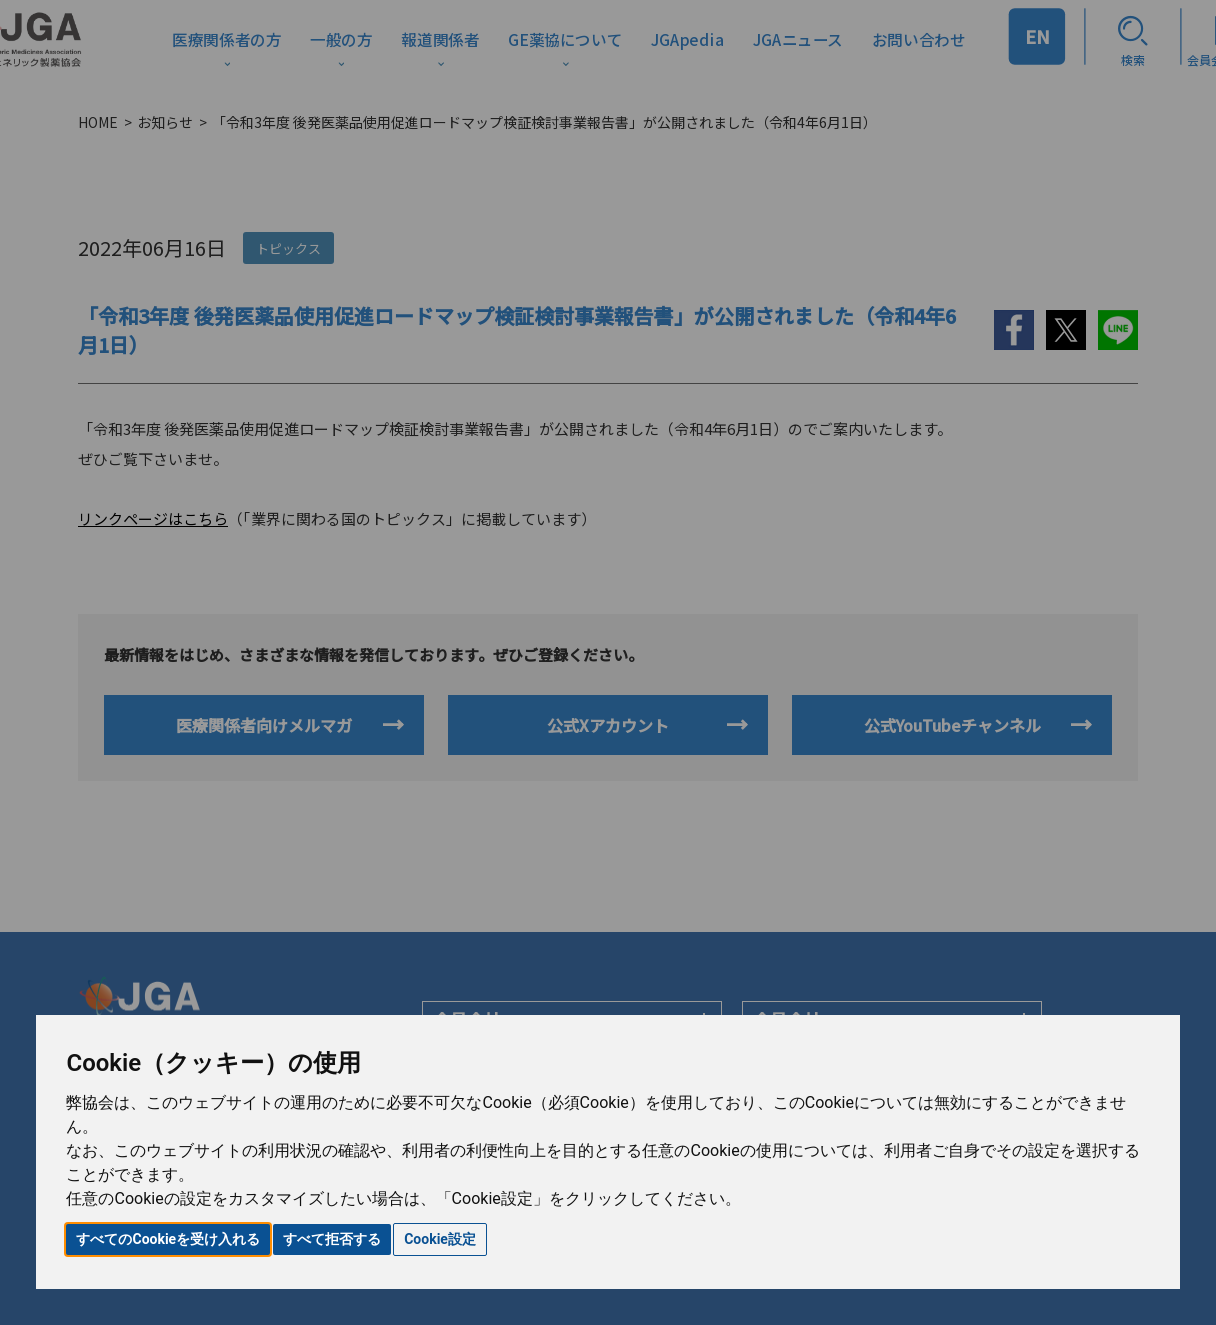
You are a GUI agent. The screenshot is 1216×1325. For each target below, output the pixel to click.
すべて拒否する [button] (332, 1239)
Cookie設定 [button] (440, 1239)
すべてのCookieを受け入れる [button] (168, 1239)
